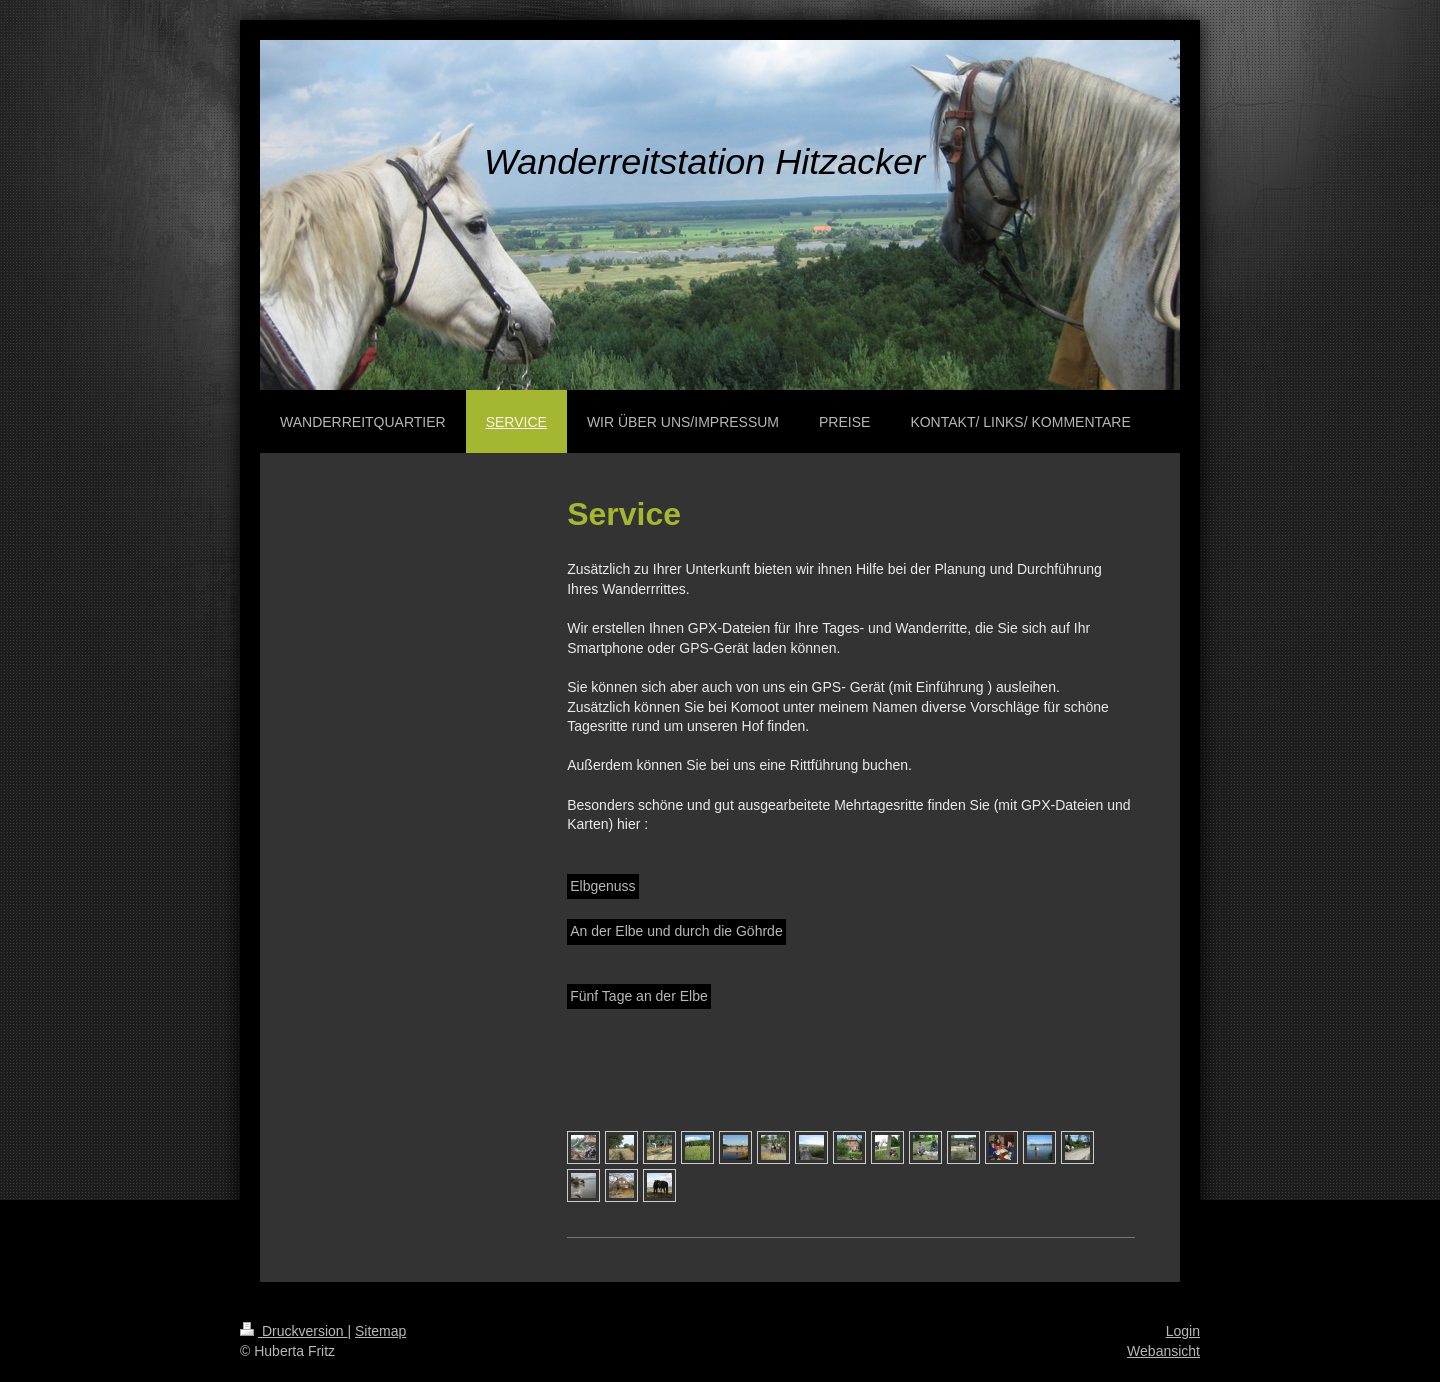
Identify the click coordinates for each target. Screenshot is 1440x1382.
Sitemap (380, 1331)
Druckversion (293, 1331)
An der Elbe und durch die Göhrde (676, 931)
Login (1183, 1331)
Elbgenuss (602, 886)
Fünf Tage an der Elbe (639, 996)
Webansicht (1163, 1351)
